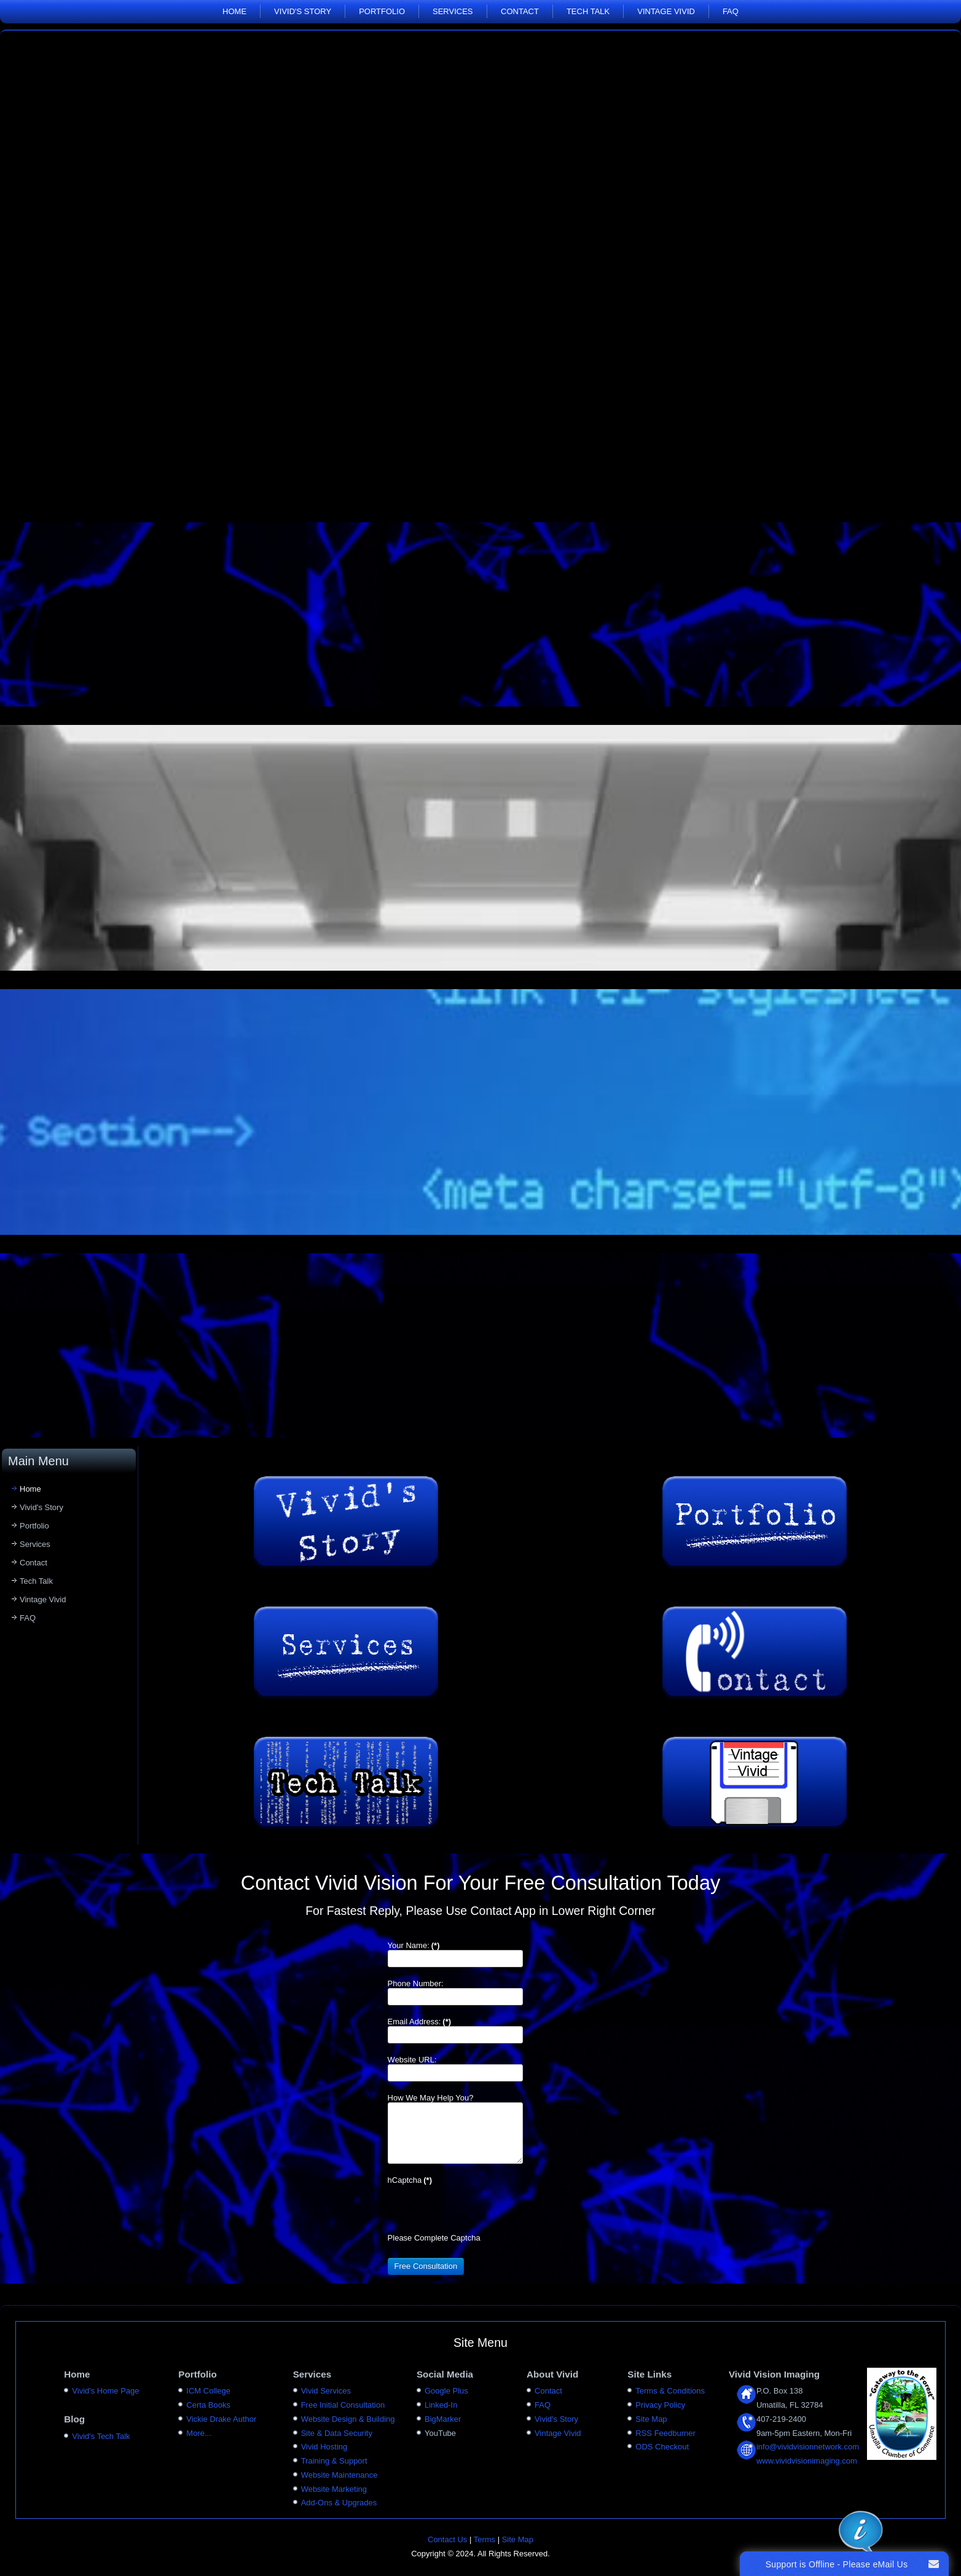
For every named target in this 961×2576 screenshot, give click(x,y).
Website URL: (412, 2059)
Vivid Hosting (324, 2446)
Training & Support (334, 2460)
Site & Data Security (336, 2433)
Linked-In (441, 2405)
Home (234, 11)
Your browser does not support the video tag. (480, 271)
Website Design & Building (348, 2419)
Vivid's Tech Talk (101, 2436)
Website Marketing (334, 2489)
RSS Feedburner (665, 2433)
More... (198, 2433)
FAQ (731, 11)
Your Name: (414, 1945)
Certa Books (208, 2405)
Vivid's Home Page (105, 2390)
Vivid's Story (302, 11)
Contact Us (447, 2539)
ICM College (208, 2390)
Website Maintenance (339, 2475)
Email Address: (419, 2021)
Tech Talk (588, 11)
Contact (520, 11)
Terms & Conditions (670, 2390)
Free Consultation (426, 2266)
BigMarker (443, 2419)
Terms (484, 2539)
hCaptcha (410, 2180)
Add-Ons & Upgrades (339, 2502)
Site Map (651, 2419)
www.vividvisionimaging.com (806, 2460)
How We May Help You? (431, 2097)
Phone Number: (416, 1983)
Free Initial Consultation (343, 2405)
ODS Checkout (662, 2446)
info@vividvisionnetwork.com (807, 2446)
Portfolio (382, 11)
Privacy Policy (660, 2405)
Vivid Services (326, 2390)
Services (453, 11)
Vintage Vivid (666, 11)
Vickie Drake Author (221, 2419)
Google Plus (446, 2390)
